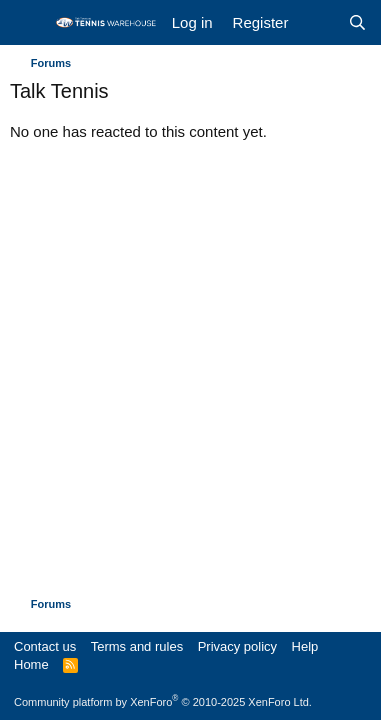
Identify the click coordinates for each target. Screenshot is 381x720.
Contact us (45, 646)
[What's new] (317, 22)
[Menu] (27, 23)
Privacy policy (237, 646)
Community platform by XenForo (163, 702)
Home (31, 664)
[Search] (357, 22)
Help (305, 646)
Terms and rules (137, 646)
